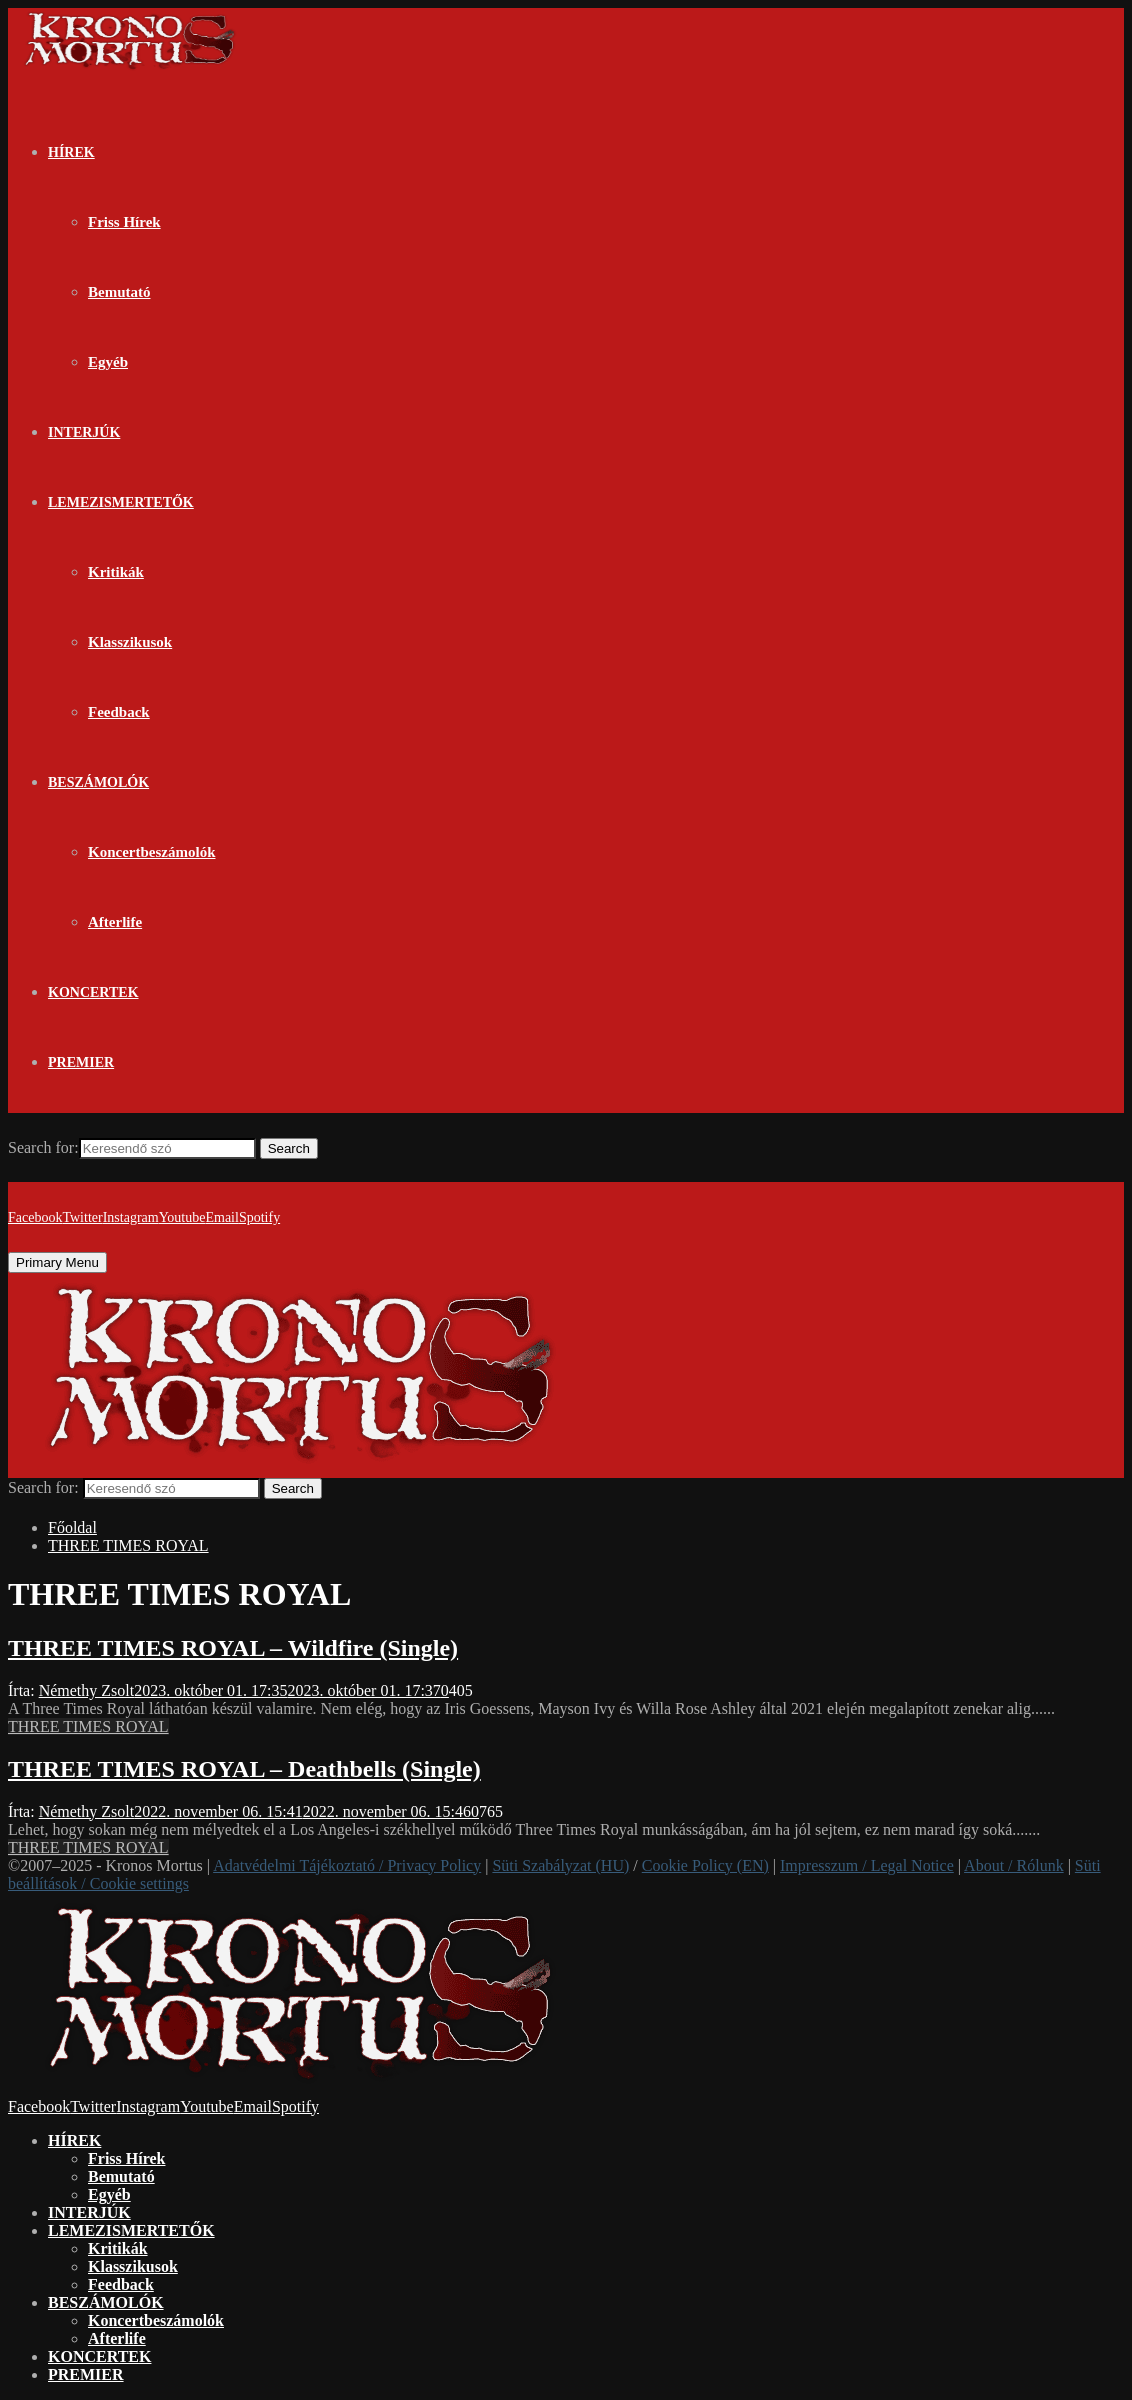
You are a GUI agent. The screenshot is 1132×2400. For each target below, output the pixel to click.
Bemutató (119, 292)
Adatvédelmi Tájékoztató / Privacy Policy (347, 1865)
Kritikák (116, 572)
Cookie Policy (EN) (705, 1865)
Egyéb (108, 362)
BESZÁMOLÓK (98, 782)
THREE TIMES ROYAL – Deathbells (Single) (244, 1769)
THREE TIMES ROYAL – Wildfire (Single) (233, 1648)
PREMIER (81, 1062)
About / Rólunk (1014, 1865)
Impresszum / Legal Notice (867, 1865)
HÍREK (71, 152)
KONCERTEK (93, 992)
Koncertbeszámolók (151, 852)
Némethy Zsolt (87, 1690)
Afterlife (115, 922)
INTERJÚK (84, 432)
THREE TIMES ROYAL (88, 1726)
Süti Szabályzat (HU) (560, 1865)
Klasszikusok (130, 642)
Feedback (119, 712)
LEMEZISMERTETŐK (121, 502)
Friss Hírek (124, 222)
